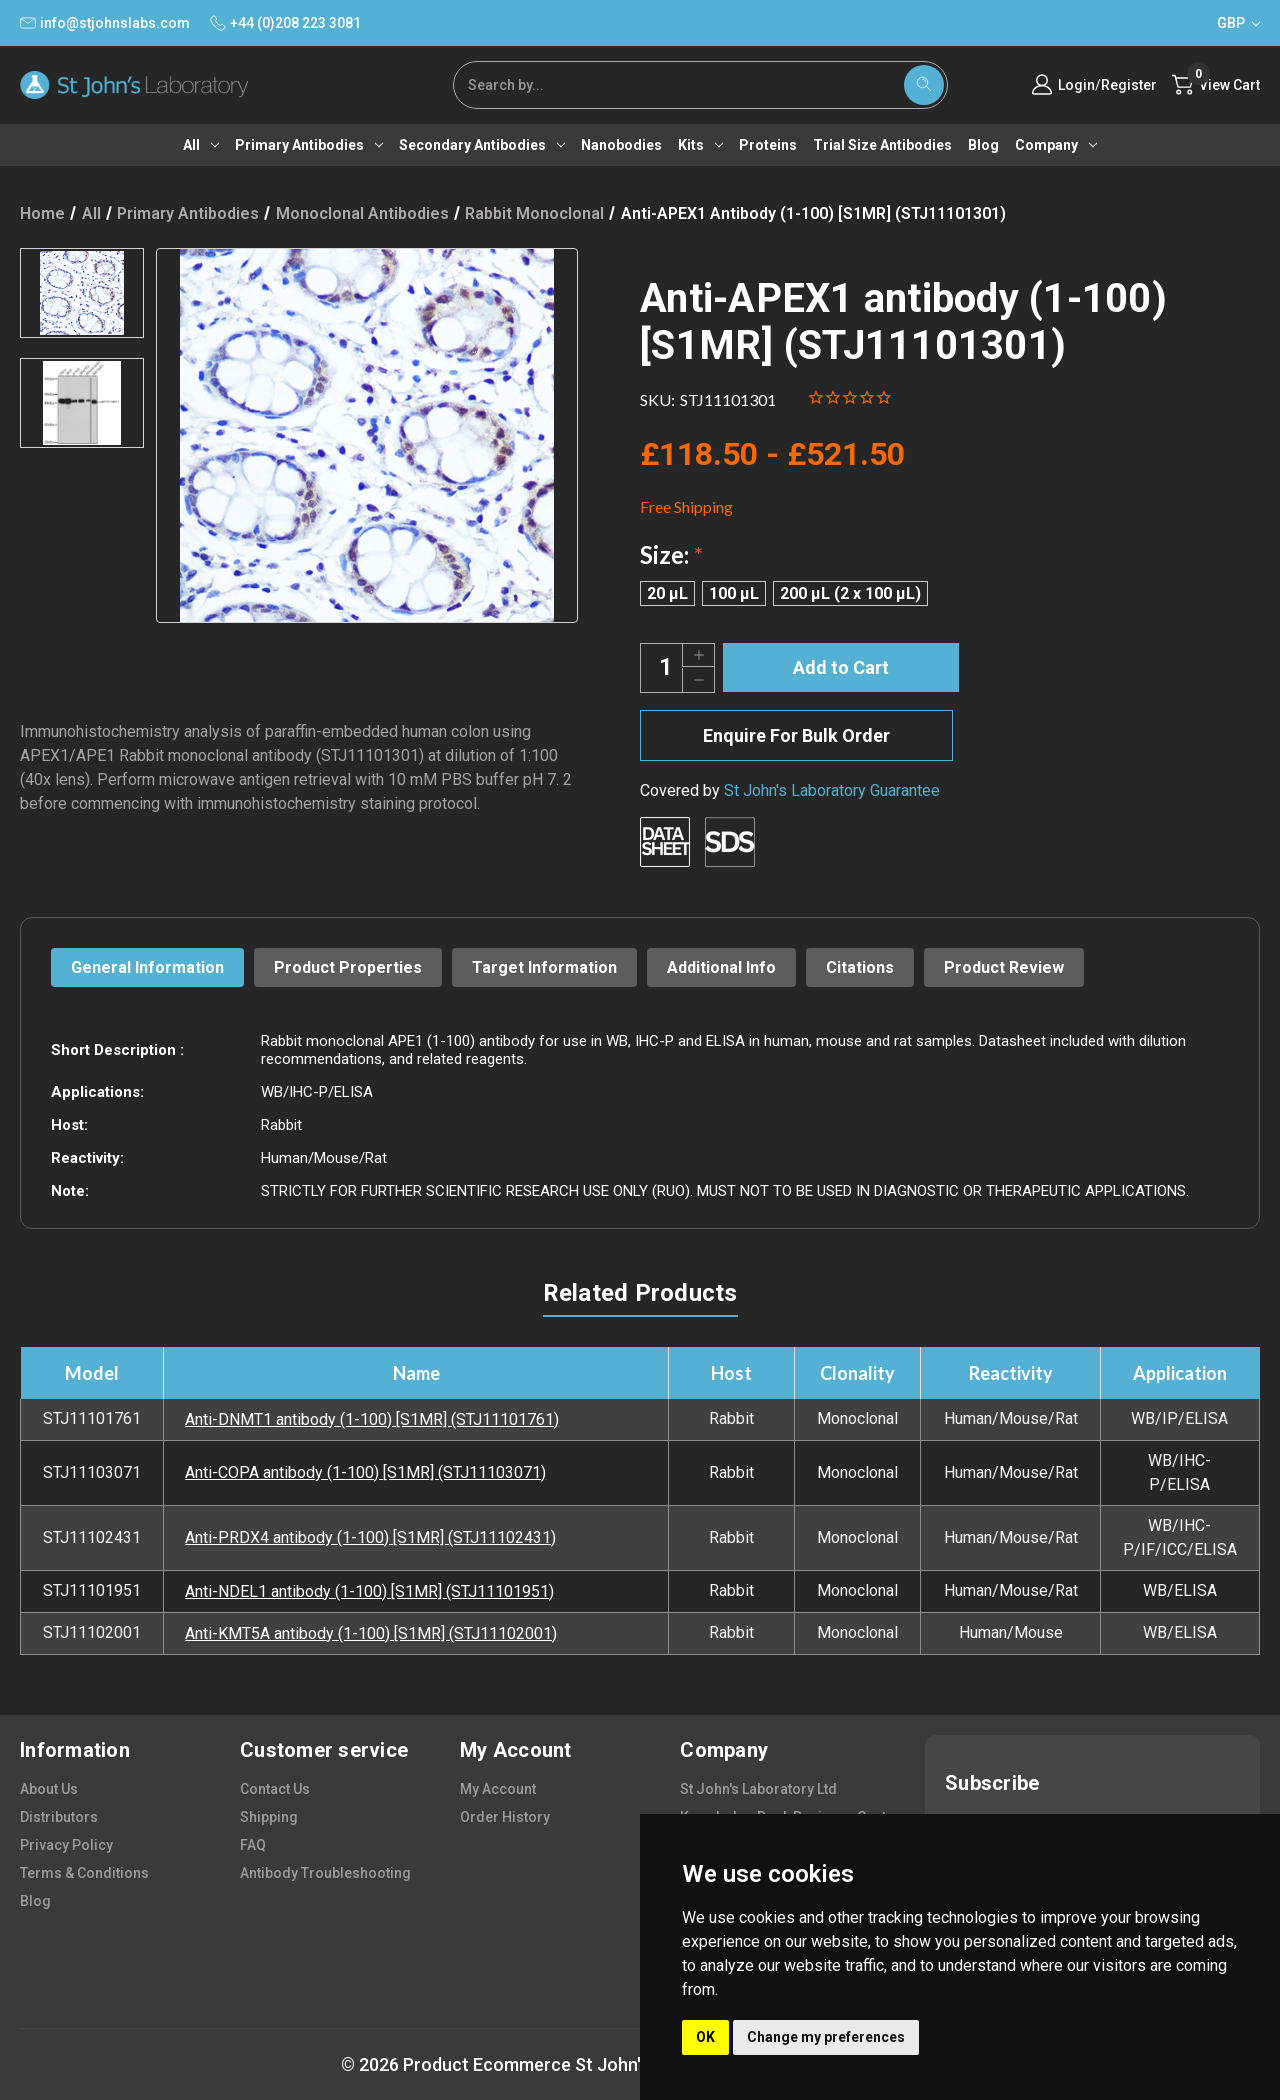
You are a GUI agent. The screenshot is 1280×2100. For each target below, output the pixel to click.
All (201, 145)
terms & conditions (84, 1873)
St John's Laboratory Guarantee (832, 790)
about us (49, 1789)
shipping (269, 1817)
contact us (275, 1789)
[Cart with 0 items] (1216, 85)
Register (1129, 85)
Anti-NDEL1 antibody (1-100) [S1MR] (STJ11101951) (369, 1591)
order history (505, 1817)
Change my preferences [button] (826, 2037)
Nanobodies (621, 145)
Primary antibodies (309, 145)
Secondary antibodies (482, 145)
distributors (59, 1817)
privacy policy (66, 1845)
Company (1056, 145)
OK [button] (705, 2037)
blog (35, 1901)
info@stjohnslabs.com (105, 23)
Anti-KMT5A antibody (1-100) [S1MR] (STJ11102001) (371, 1633)
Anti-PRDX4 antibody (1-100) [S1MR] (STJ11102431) (370, 1537)
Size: (671, 554)
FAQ (253, 1845)
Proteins (768, 145)
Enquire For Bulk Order (796, 735)
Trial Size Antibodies (882, 145)
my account (498, 1789)
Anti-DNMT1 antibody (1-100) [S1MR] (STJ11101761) (372, 1419)
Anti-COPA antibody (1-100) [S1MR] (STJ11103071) (365, 1472)
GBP (1238, 23)
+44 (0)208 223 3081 (285, 23)
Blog (983, 145)
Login (1076, 85)
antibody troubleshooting (325, 1873)
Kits (700, 145)
